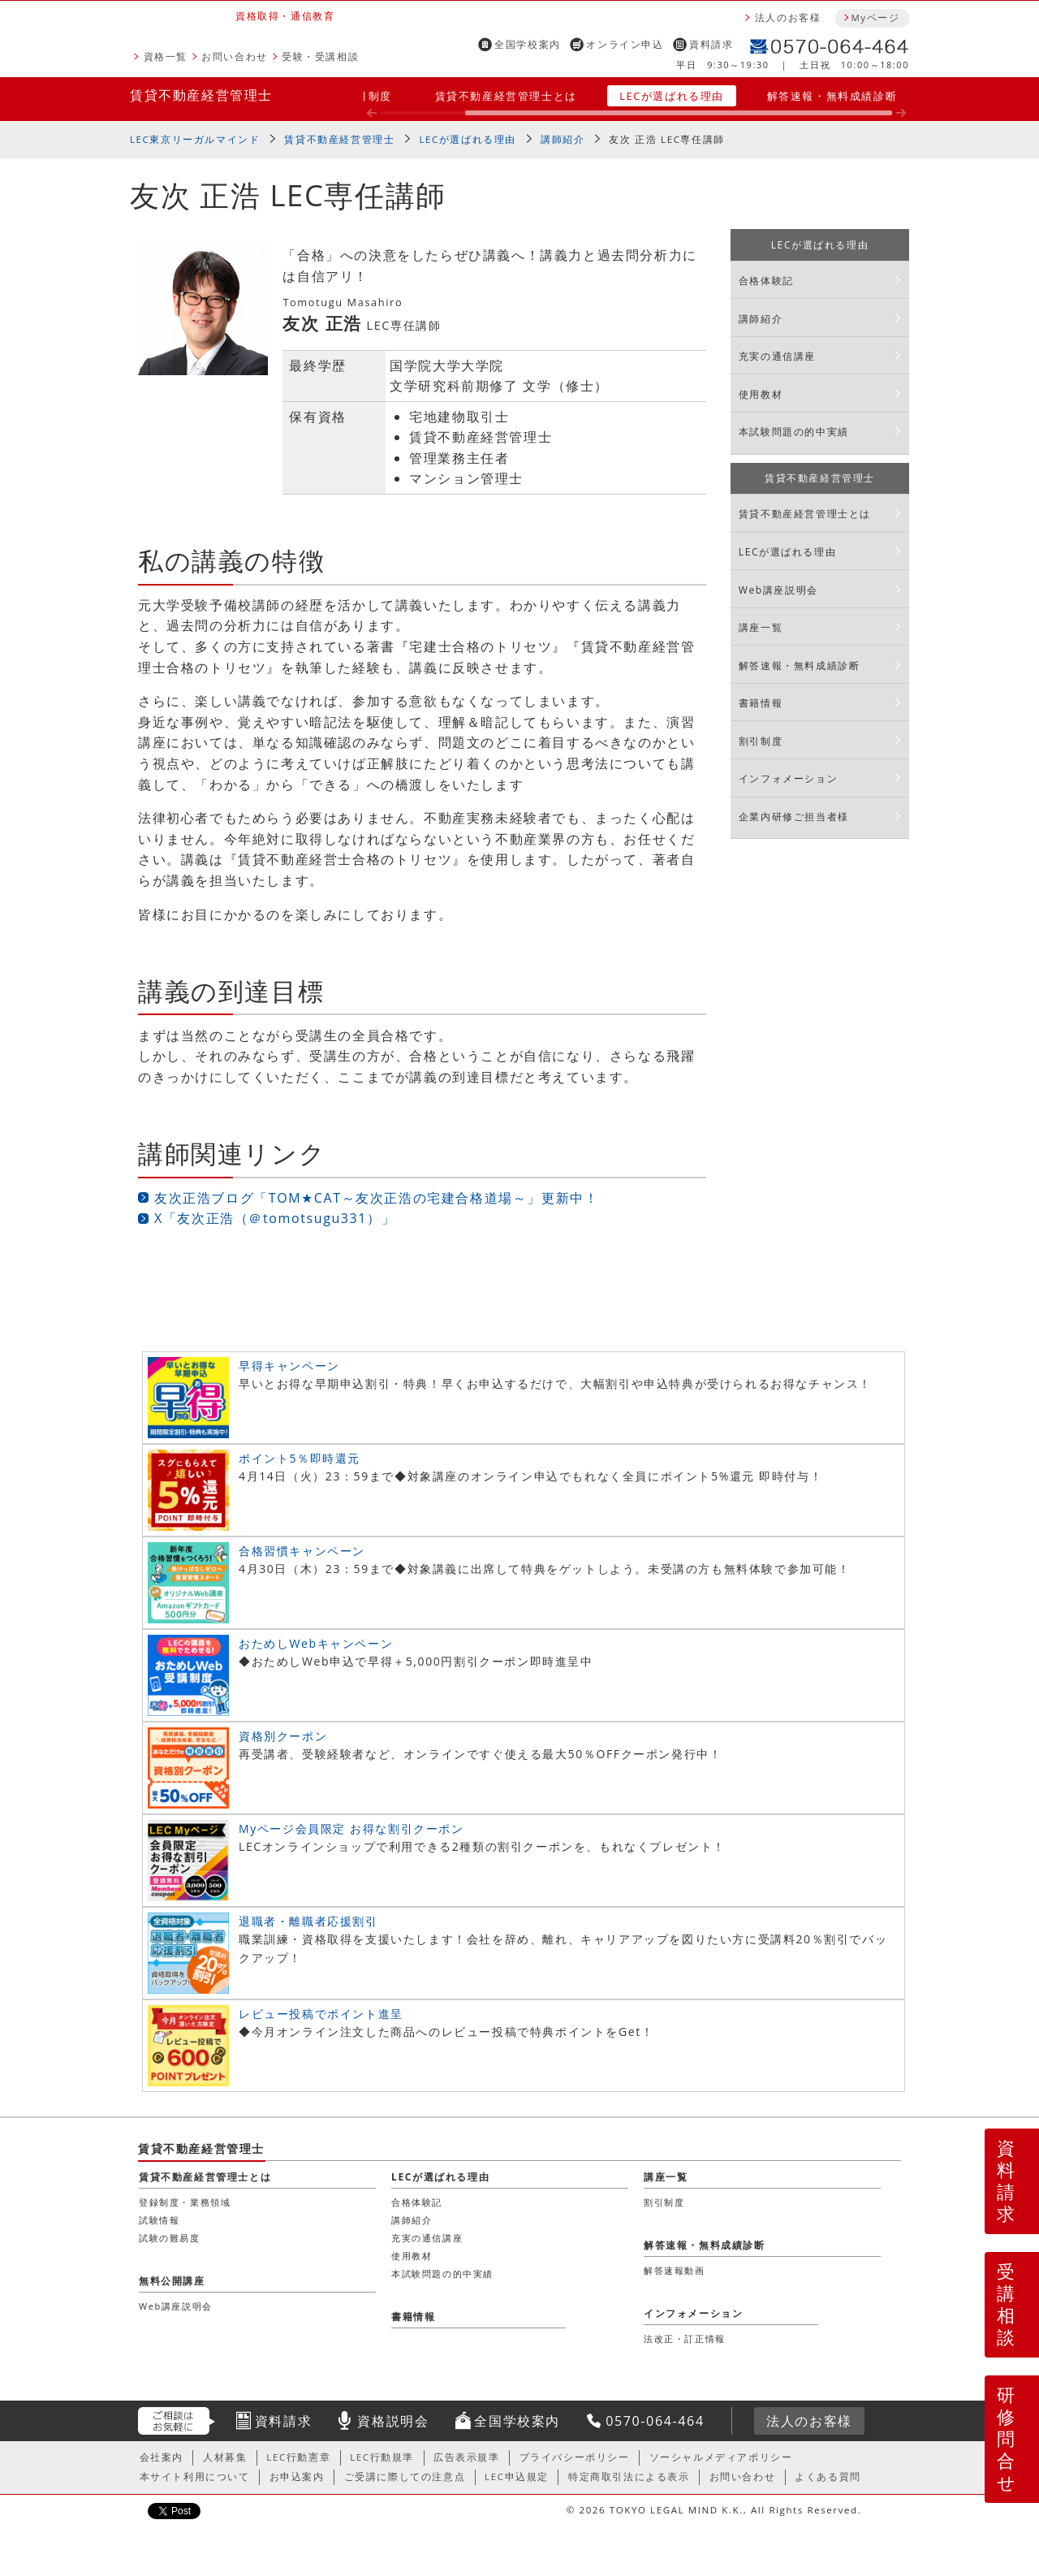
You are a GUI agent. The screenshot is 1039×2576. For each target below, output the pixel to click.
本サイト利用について (195, 2476)
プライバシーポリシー (575, 2457)
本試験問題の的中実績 (794, 432)
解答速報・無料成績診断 (832, 96)
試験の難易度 (169, 2238)
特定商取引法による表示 (629, 2476)
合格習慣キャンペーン (302, 1550)
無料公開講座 (172, 2281)
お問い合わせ (234, 56)
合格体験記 (766, 280)
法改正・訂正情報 (685, 2338)
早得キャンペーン (289, 1365)
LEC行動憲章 (298, 2457)
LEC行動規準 (382, 2457)
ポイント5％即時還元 (299, 1458)
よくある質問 (828, 2476)
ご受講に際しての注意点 (405, 2476)
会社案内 (161, 2457)
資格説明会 (393, 2421)
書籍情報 (760, 703)
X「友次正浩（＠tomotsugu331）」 (274, 1218)
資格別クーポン (283, 1736)
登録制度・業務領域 (185, 2202)
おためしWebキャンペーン (316, 1643)
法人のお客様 (788, 17)
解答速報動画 (674, 2270)
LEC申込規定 (517, 2476)
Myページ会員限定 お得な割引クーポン (351, 1828)
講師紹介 (562, 139)
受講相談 (1006, 2303)
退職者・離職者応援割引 (308, 1921)
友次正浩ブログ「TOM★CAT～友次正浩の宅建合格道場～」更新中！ (376, 1198)
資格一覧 (166, 56)
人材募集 (225, 2457)
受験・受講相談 (320, 56)
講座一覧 (760, 627)
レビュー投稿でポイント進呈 (321, 2013)
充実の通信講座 (777, 356)
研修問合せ (1007, 2438)
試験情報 (159, 2220)
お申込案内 (297, 2476)
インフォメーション (788, 778)
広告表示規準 (466, 2457)
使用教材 (760, 394)
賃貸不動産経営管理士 (201, 95)
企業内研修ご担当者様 (794, 816)
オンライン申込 (624, 44)
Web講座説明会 (778, 590)
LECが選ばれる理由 (671, 96)
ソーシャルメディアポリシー (721, 2457)
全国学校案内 (527, 44)
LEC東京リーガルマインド (195, 139)
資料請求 (711, 44)
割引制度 (368, 96)
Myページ (875, 17)
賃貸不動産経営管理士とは (506, 96)
